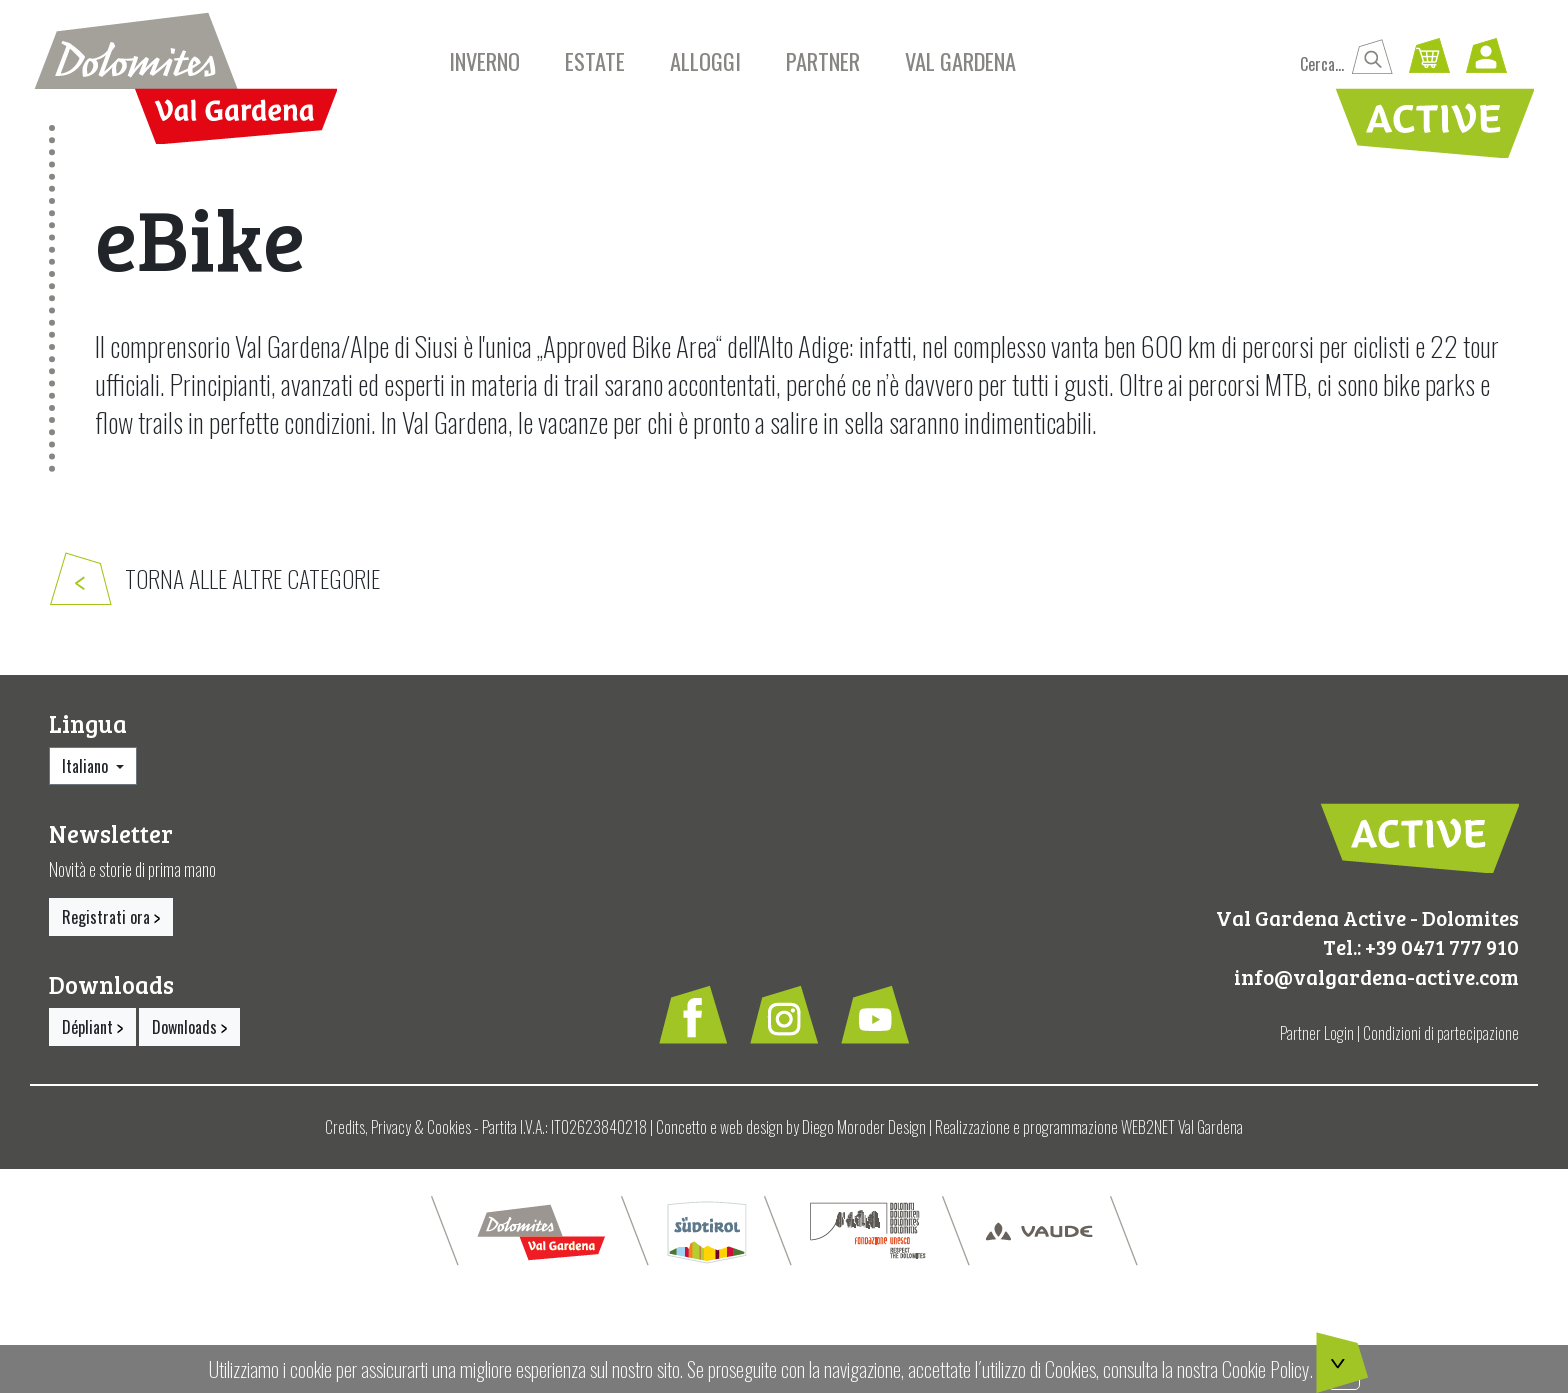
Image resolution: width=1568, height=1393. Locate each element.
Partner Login (1317, 1041)
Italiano (87, 773)
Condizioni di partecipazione (1441, 1041)
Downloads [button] (189, 1034)
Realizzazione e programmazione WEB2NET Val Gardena (1089, 1134)
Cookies (449, 1134)
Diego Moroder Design (864, 1134)
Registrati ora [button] (111, 924)
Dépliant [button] (92, 1034)
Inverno (484, 60)
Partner (823, 60)
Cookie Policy (1266, 1369)
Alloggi (705, 60)
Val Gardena (960, 60)
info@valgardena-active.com (1376, 983)
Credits (345, 1134)
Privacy (391, 1134)
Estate (595, 60)
